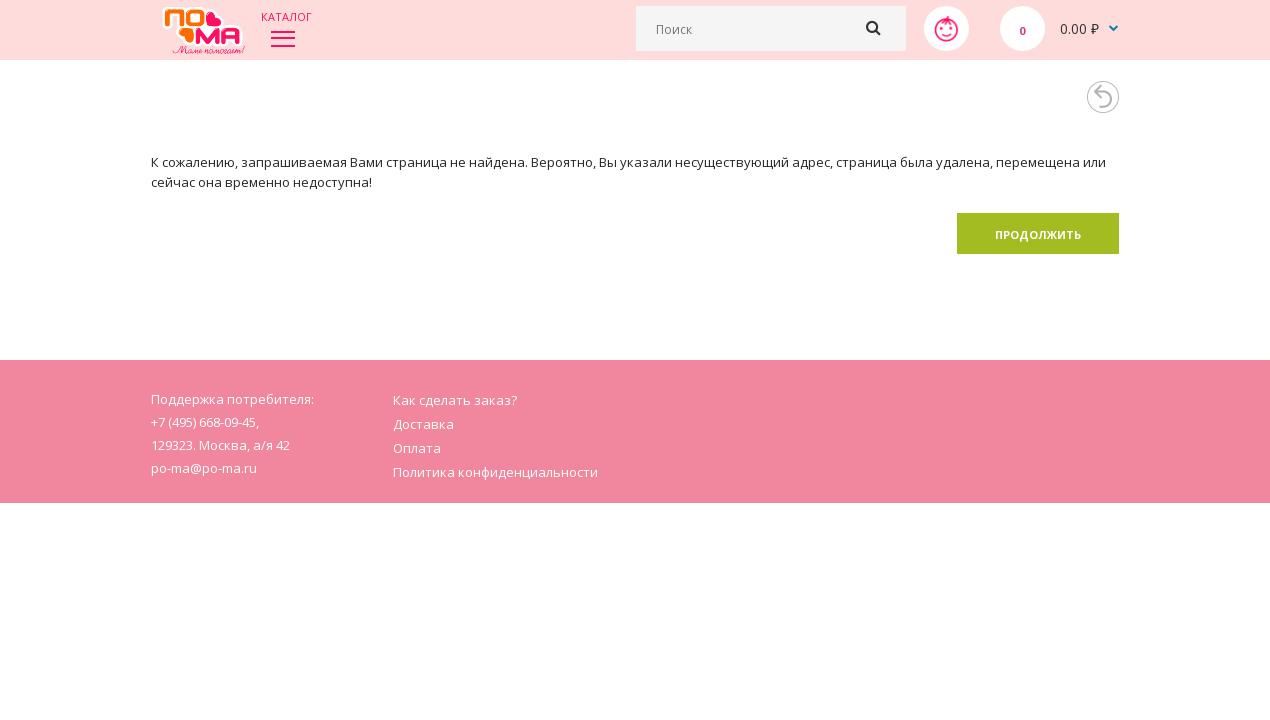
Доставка (423, 424)
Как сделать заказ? (455, 400)
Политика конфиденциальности (495, 472)
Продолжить (1038, 234)
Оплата (417, 448)
